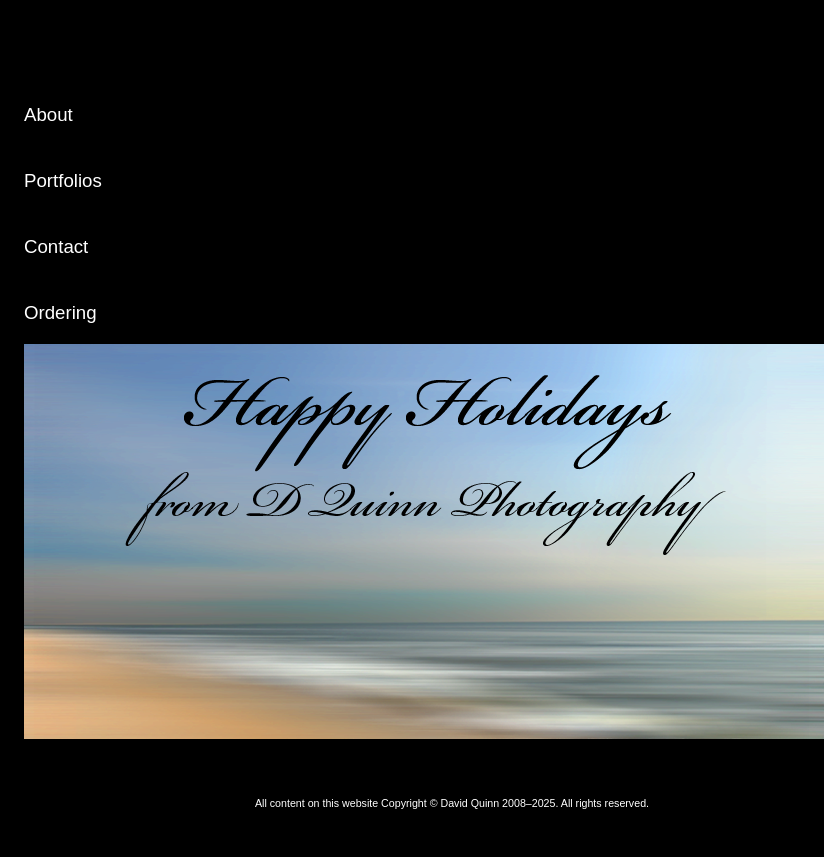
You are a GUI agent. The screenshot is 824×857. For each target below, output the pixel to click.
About (48, 114)
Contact (56, 246)
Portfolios (63, 180)
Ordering (60, 312)
